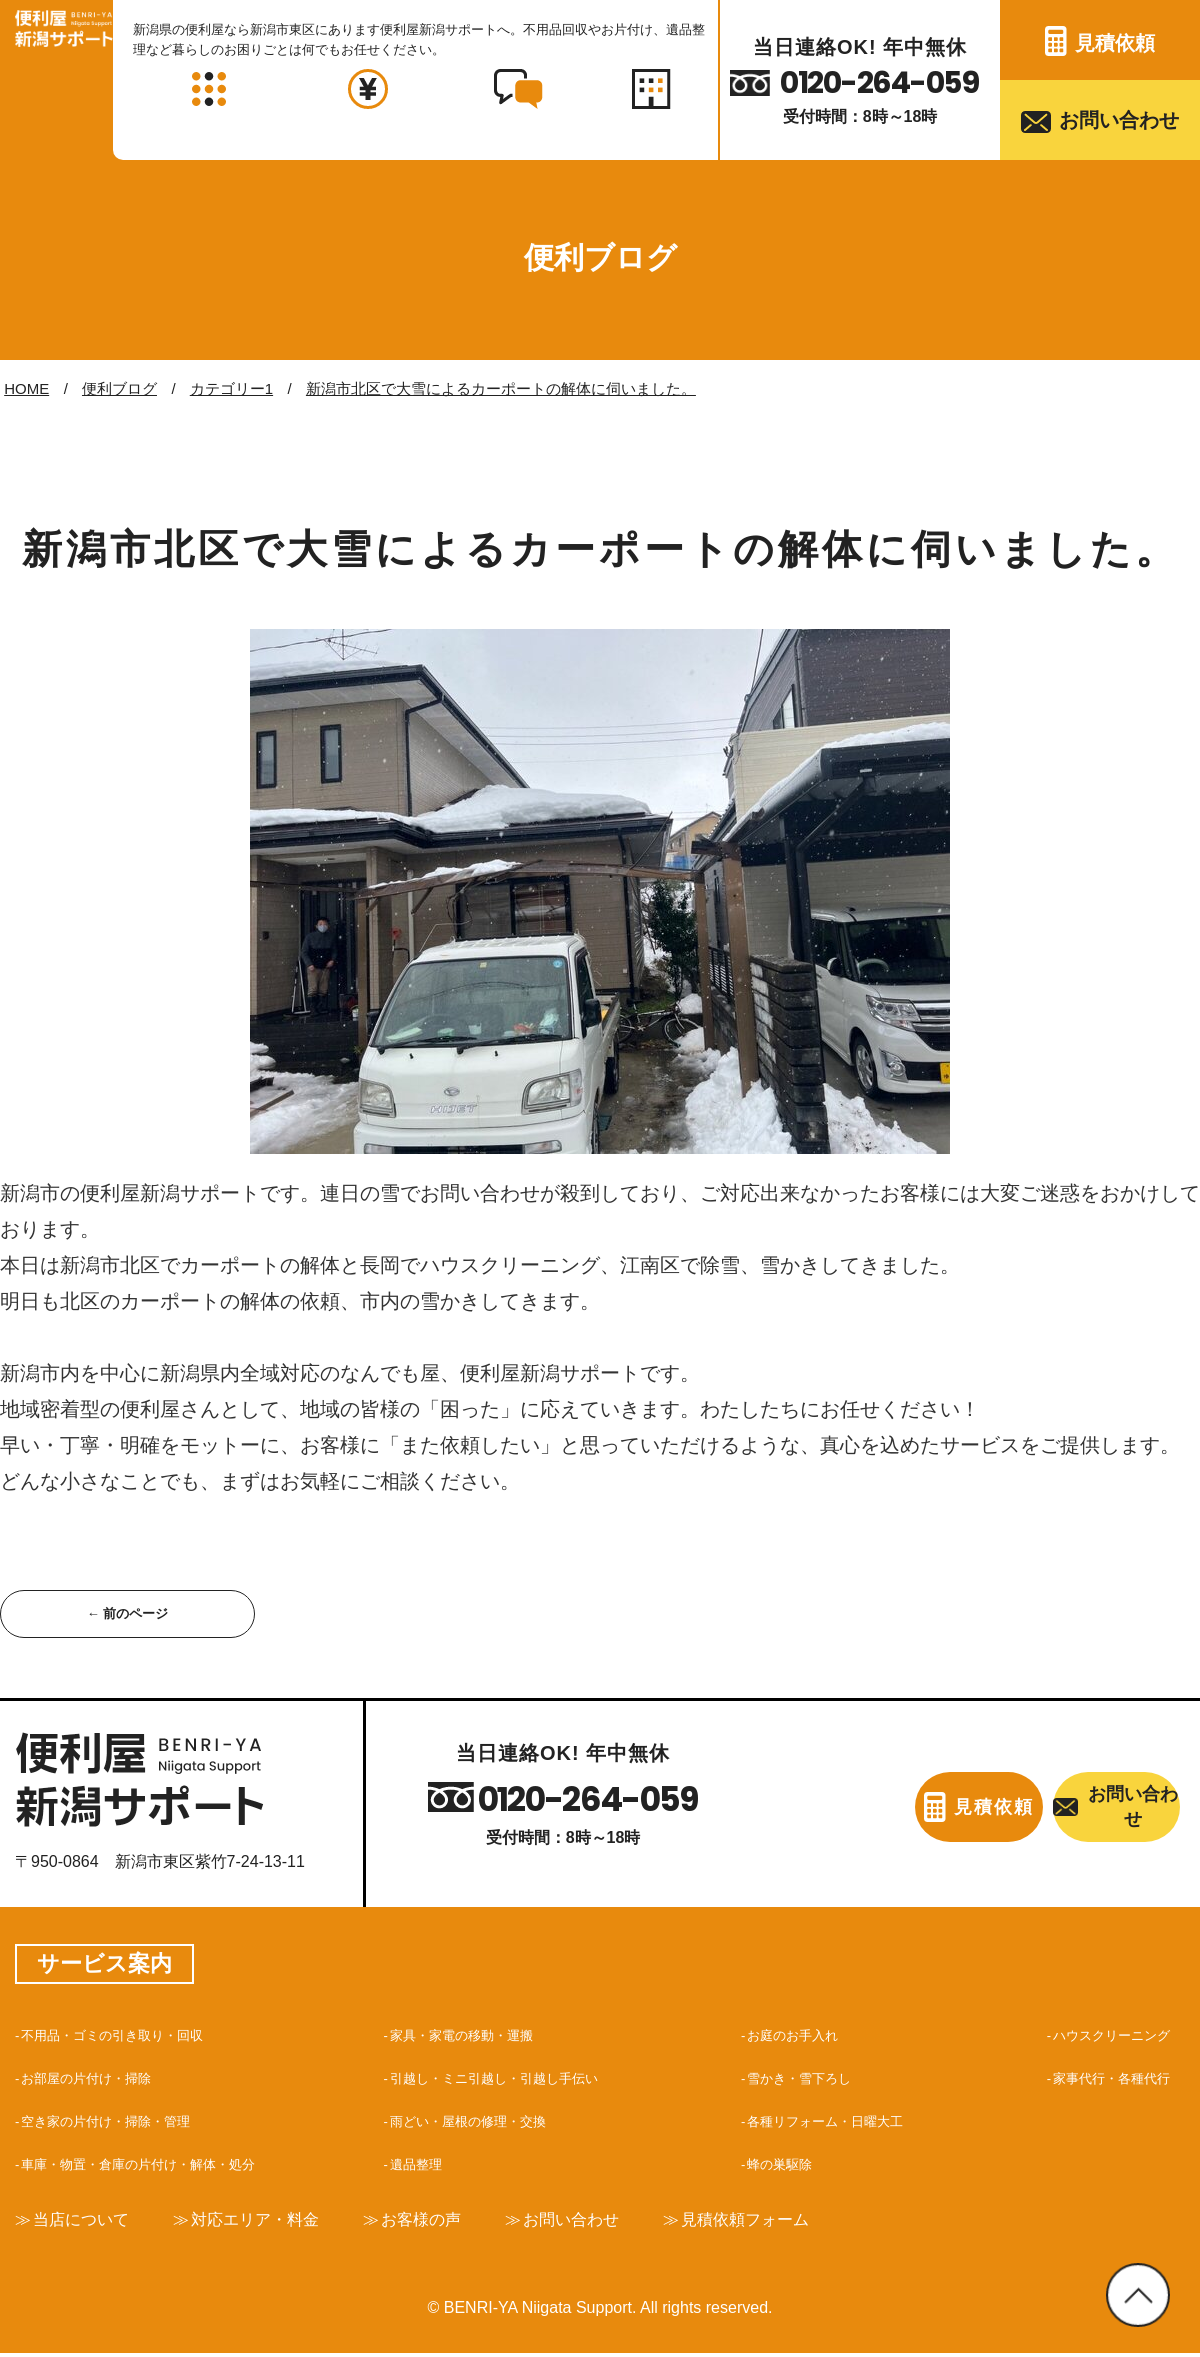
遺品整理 (422, 2166)
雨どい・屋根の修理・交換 (486, 2123)
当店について (89, 2222)
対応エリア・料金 (279, 2222)
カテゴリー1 (231, 388)
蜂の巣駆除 (780, 2166)
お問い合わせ (1119, 120)
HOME (26, 388)
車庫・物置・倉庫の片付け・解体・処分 (166, 2166)
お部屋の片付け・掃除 (102, 2080)
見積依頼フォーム (813, 2222)
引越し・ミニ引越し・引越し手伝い (518, 2080)
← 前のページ (127, 1614)
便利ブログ (119, 388)
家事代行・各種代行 (1098, 2080)
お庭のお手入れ (796, 2037)
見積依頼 (1115, 43)
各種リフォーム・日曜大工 (836, 2123)
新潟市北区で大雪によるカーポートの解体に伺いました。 (501, 388)
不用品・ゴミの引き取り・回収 (134, 2037)
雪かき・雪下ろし (804, 2080)
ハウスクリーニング (1098, 2037)
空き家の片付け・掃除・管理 (126, 2123)
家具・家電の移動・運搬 (478, 2037)
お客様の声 (460, 2222)
